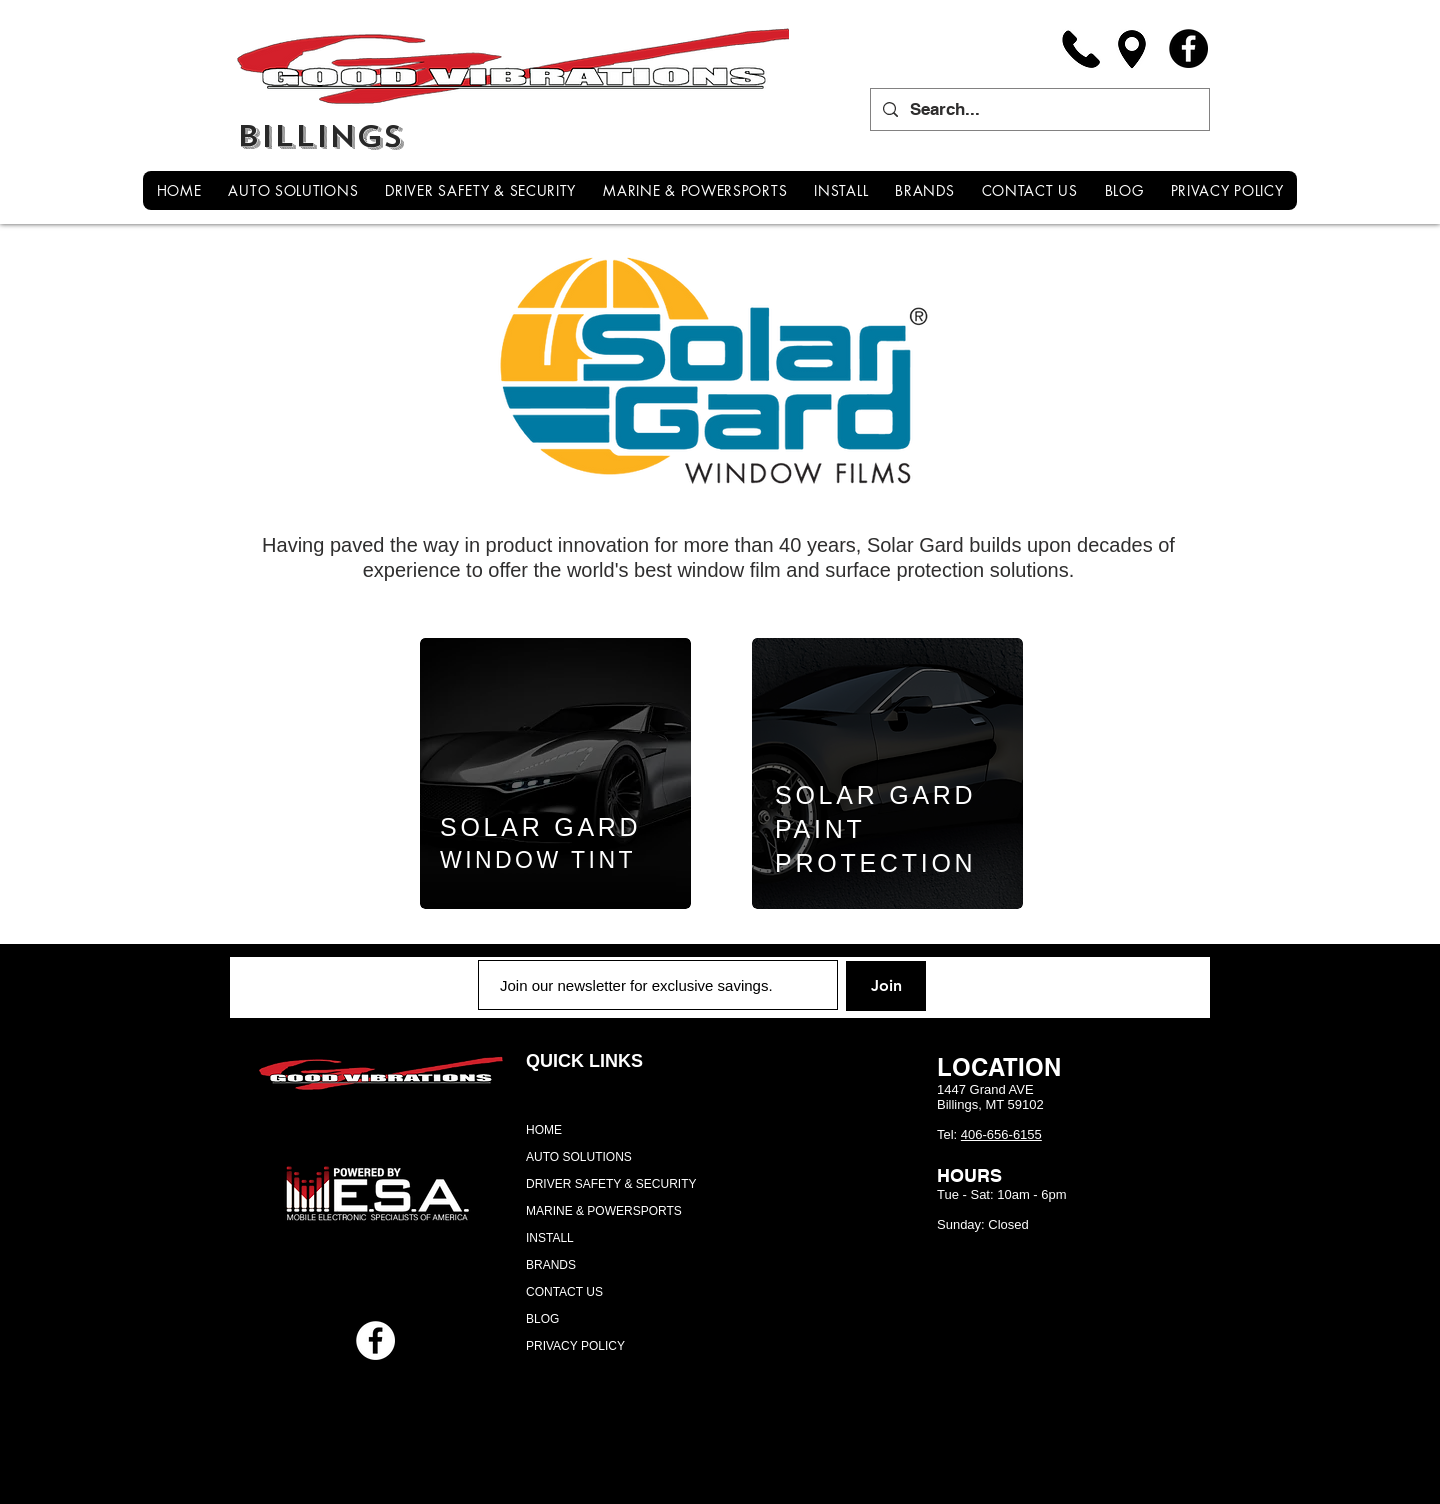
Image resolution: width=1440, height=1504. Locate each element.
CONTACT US (564, 1292)
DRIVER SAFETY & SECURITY (611, 1184)
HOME (544, 1130)
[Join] (886, 986)
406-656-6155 (1001, 1134)
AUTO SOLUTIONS (579, 1157)
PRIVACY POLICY (575, 1346)
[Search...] (1038, 109)
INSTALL (550, 1238)
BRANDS (551, 1265)
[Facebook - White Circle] (375, 1340)
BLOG (542, 1319)
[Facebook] (1188, 48)
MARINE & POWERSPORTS (604, 1211)
